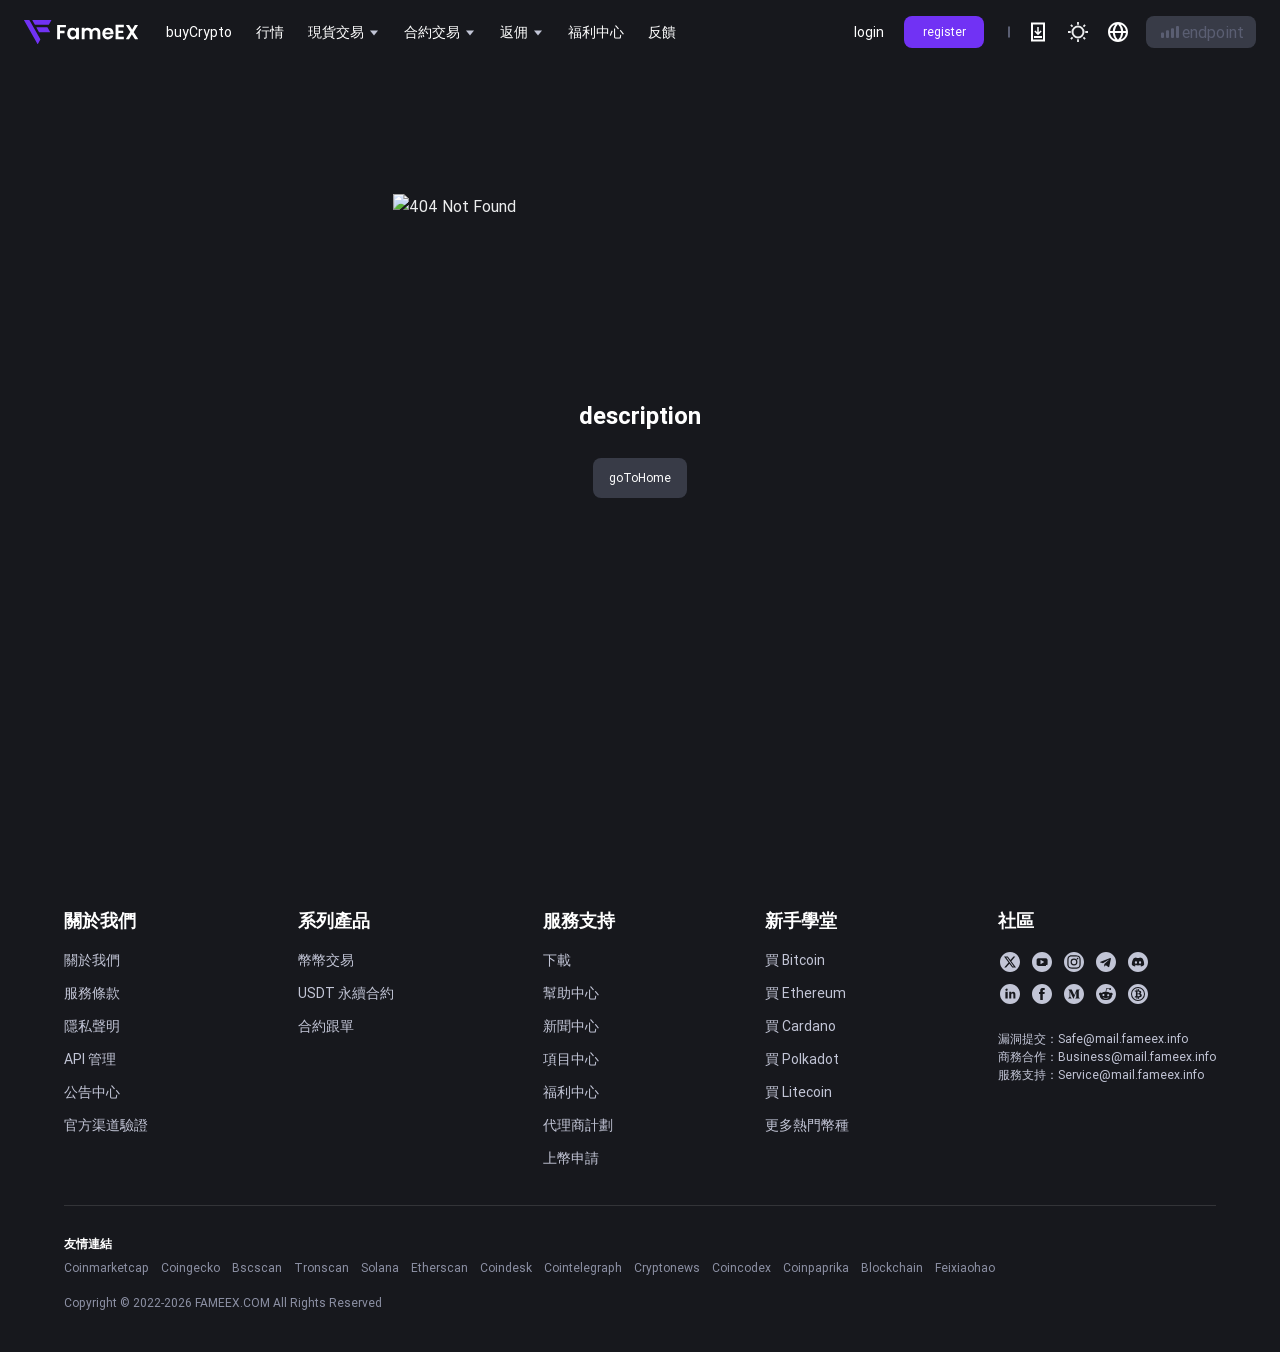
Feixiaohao (965, 1267)
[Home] (81, 32)
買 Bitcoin (795, 960)
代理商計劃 (578, 1125)
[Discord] (1138, 962)
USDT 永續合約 (346, 993)
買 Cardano (800, 1026)
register (944, 31)
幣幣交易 (326, 960)
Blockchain (892, 1267)
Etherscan (439, 1267)
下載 (557, 960)
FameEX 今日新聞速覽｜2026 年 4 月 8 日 (1116, 393)
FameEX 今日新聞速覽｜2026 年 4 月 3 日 (1116, 492)
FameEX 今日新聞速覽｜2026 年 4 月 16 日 (1116, 195)
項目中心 (571, 1059)
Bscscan (257, 1267)
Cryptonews (667, 1267)
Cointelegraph (583, 1267)
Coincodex (741, 1267)
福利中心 (571, 1092)
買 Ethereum (805, 993)
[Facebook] (1042, 994)
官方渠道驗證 (106, 1125)
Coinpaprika (816, 1267)
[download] (1038, 32)
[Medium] (1074, 994)
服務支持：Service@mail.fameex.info (1101, 1074)
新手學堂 (801, 920)
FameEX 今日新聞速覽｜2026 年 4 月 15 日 (1116, 228)
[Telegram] (1106, 962)
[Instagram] (1074, 962)
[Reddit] (1106, 994)
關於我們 (100, 920)
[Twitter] (1010, 962)
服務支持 (579, 920)
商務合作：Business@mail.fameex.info (1107, 1056)
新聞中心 (571, 1026)
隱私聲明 (92, 1026)
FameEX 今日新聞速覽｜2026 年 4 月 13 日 (1116, 294)
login (869, 32)
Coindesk (506, 1267)
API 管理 (90, 1059)
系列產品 (334, 920)
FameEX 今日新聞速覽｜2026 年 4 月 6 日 (1116, 459)
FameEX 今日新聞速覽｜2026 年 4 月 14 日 (1116, 261)
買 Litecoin (798, 1092)
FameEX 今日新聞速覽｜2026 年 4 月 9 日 (1116, 360)
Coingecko (190, 1267)
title (53, 98)
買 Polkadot (802, 1059)
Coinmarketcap (106, 1267)
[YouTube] (1042, 962)
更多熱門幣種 (807, 1125)
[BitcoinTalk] (1138, 994)
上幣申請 (571, 1158)
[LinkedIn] (1010, 994)
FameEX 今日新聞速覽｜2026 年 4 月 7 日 (1116, 426)
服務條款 (92, 993)
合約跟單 (326, 1026)
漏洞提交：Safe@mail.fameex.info (1093, 1038)
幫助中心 (571, 993)
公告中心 (92, 1092)
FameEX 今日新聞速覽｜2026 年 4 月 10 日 (1116, 327)
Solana (380, 1267)
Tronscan (321, 1267)
